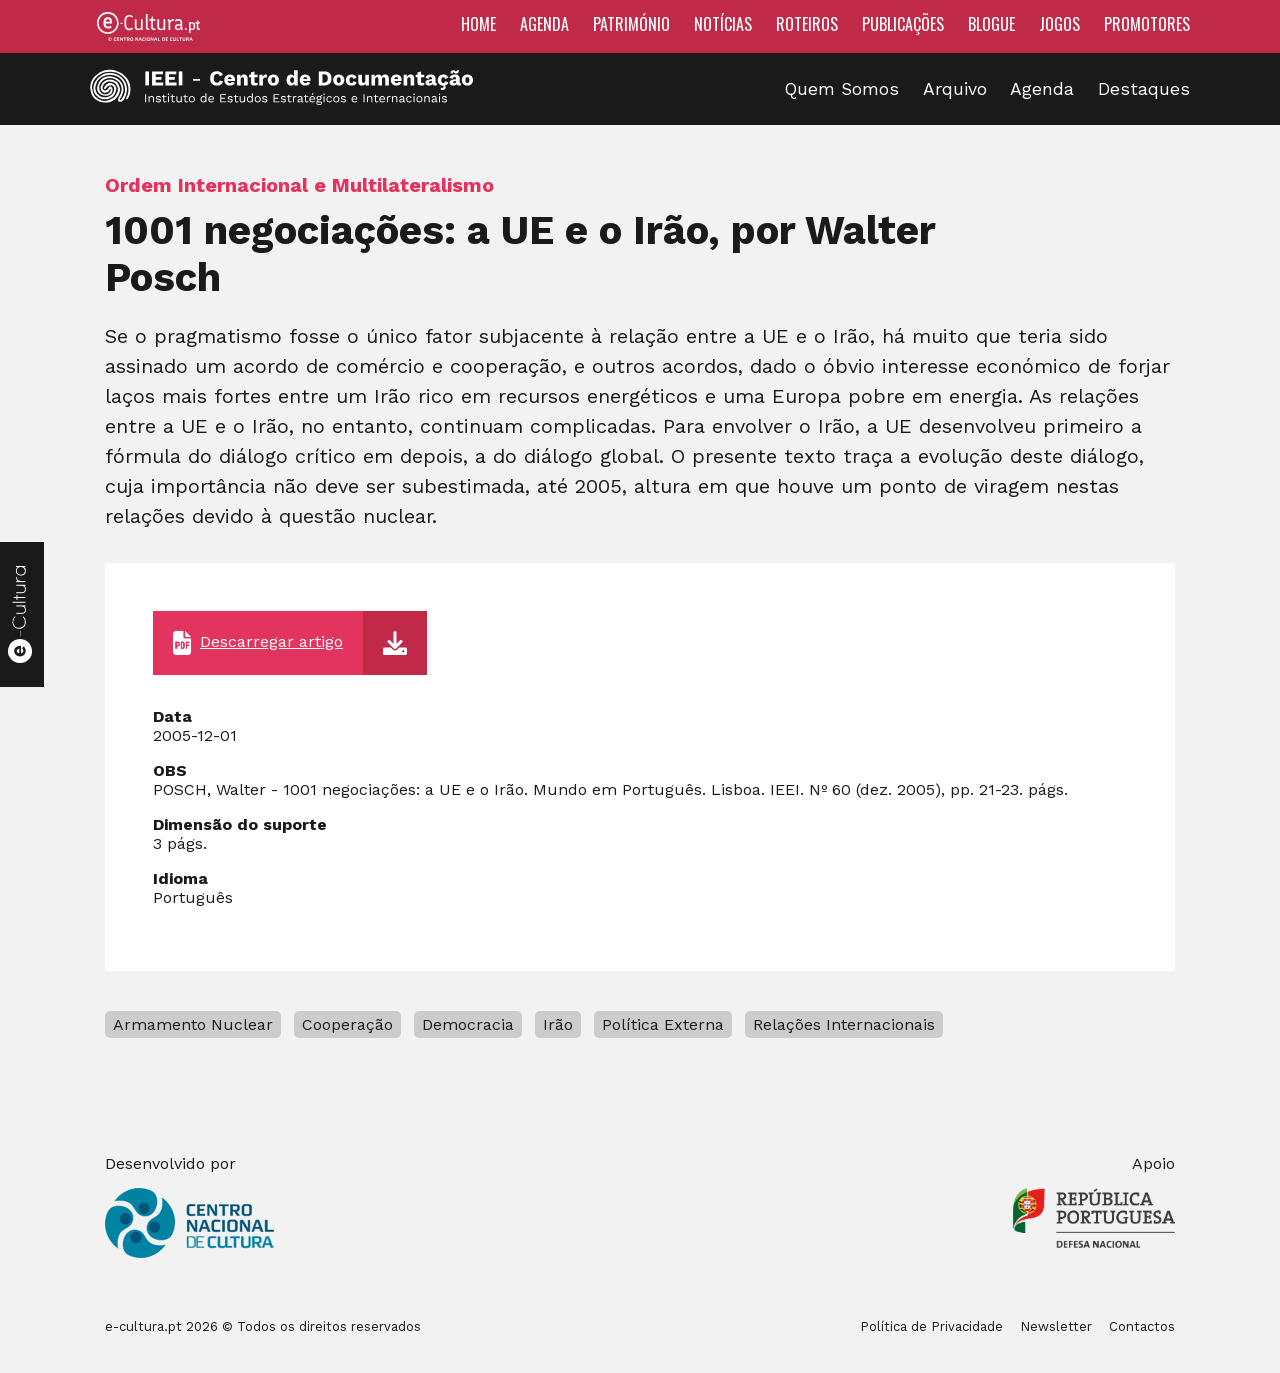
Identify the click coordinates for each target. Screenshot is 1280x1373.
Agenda (544, 24)
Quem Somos (842, 89)
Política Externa (663, 1024)
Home (478, 24)
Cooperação (347, 1024)
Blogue (991, 24)
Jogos (1059, 24)
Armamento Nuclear (193, 1024)
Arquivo (955, 89)
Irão (558, 1024)
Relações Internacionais (844, 1024)
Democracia (468, 1024)
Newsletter (1056, 1326)
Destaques (1144, 89)
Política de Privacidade (931, 1326)
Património (631, 24)
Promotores (1147, 24)
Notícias (723, 24)
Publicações (903, 24)
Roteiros (807, 24)
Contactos (1142, 1326)
